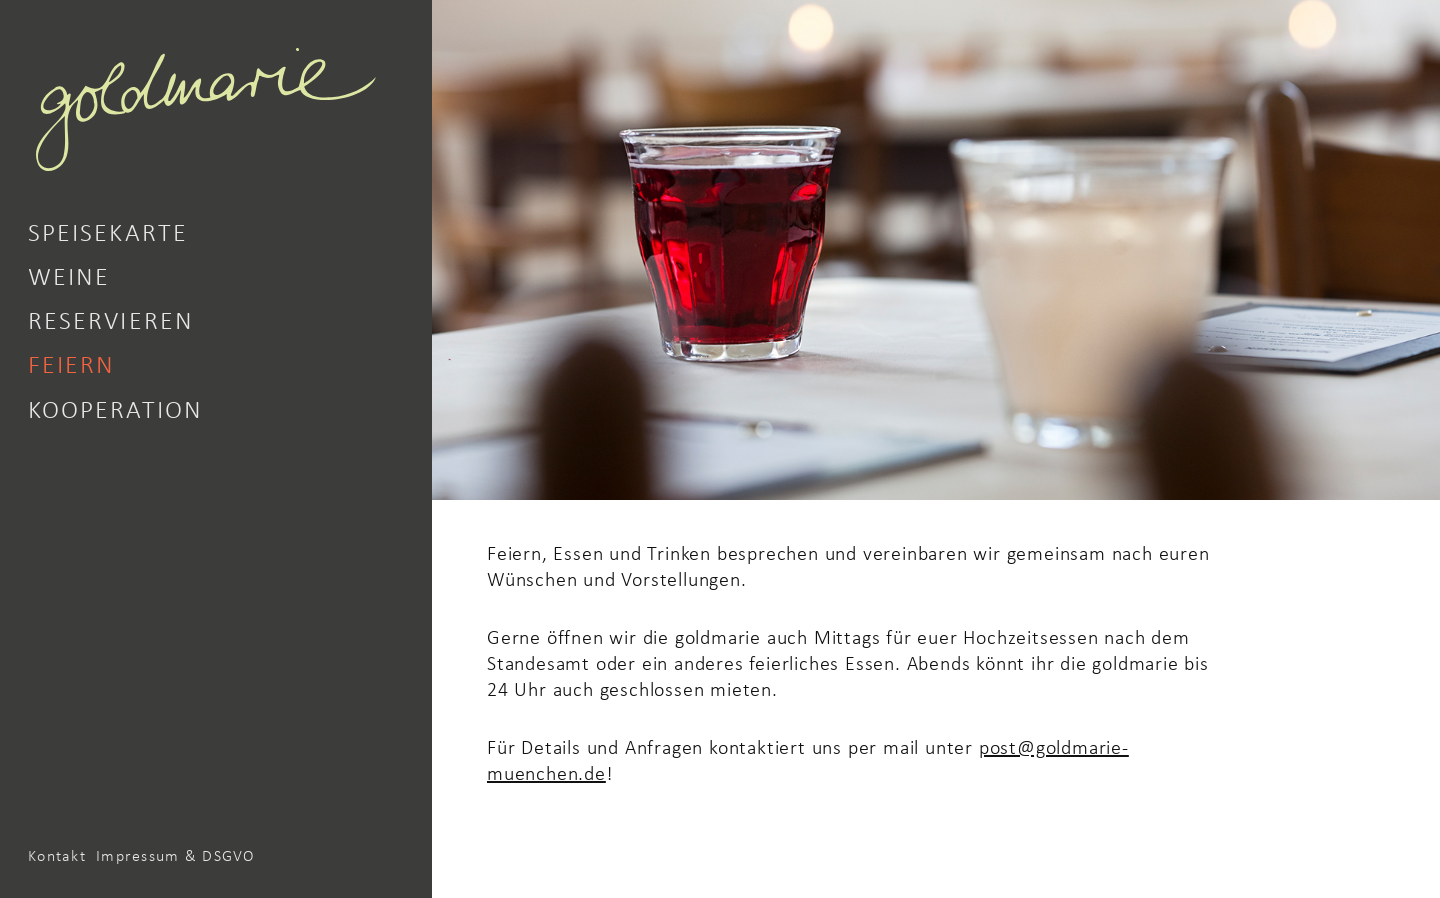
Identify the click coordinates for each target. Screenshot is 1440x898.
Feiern (71, 363)
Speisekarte (108, 231)
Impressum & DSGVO (175, 855)
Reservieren (111, 319)
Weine (69, 275)
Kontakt (57, 855)
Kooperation (115, 408)
